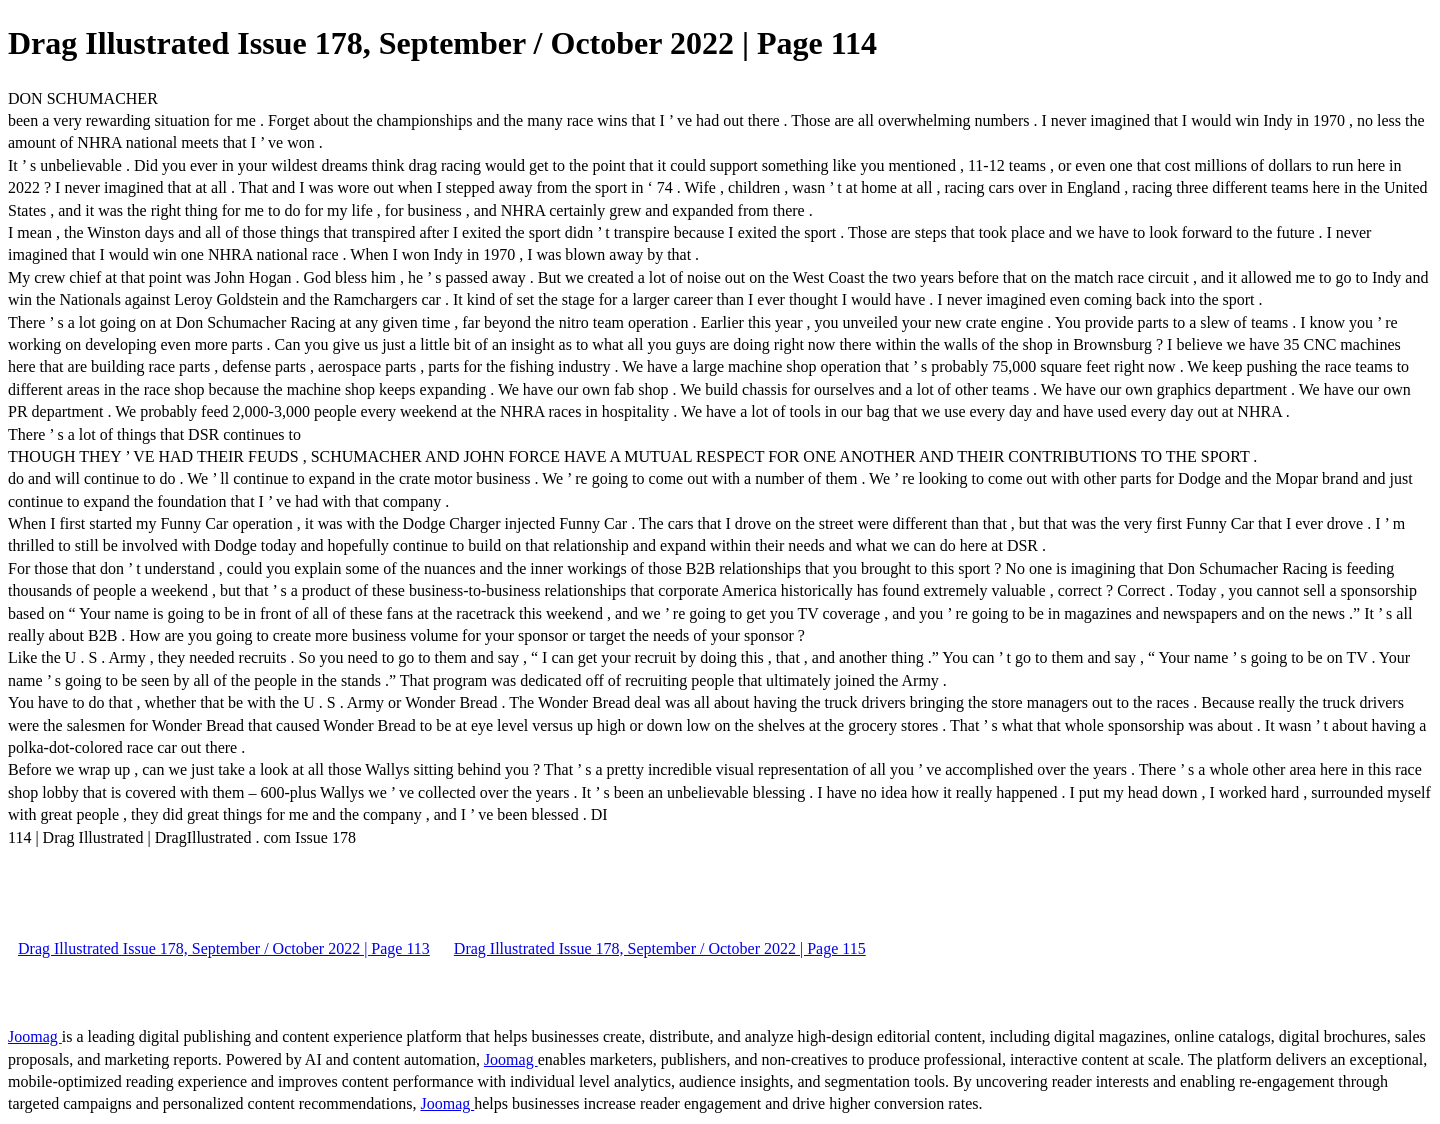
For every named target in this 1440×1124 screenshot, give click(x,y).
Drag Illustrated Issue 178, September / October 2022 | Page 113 (224, 948)
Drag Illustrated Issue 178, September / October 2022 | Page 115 (660, 948)
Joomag (35, 1036)
